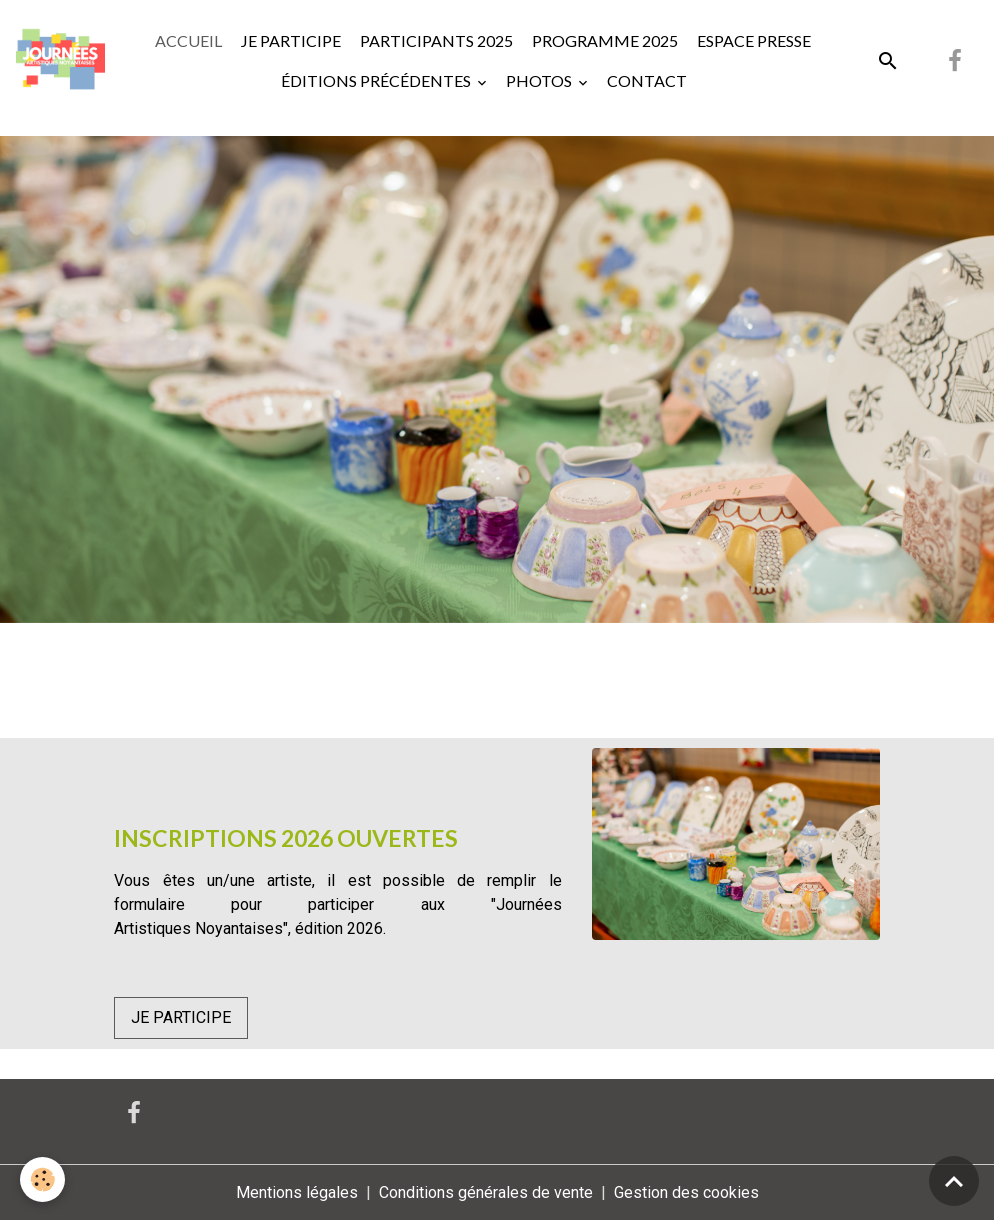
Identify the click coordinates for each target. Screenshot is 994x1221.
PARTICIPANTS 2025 (435, 40)
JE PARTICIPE (289, 40)
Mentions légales (297, 1192)
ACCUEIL (188, 40)
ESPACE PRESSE (752, 40)
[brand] (60, 60)
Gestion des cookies (686, 1192)
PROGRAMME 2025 (603, 40)
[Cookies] (42, 1179)
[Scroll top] (954, 1181)
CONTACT (647, 80)
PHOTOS (540, 80)
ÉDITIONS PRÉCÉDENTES (376, 80)
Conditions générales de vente (486, 1192)
